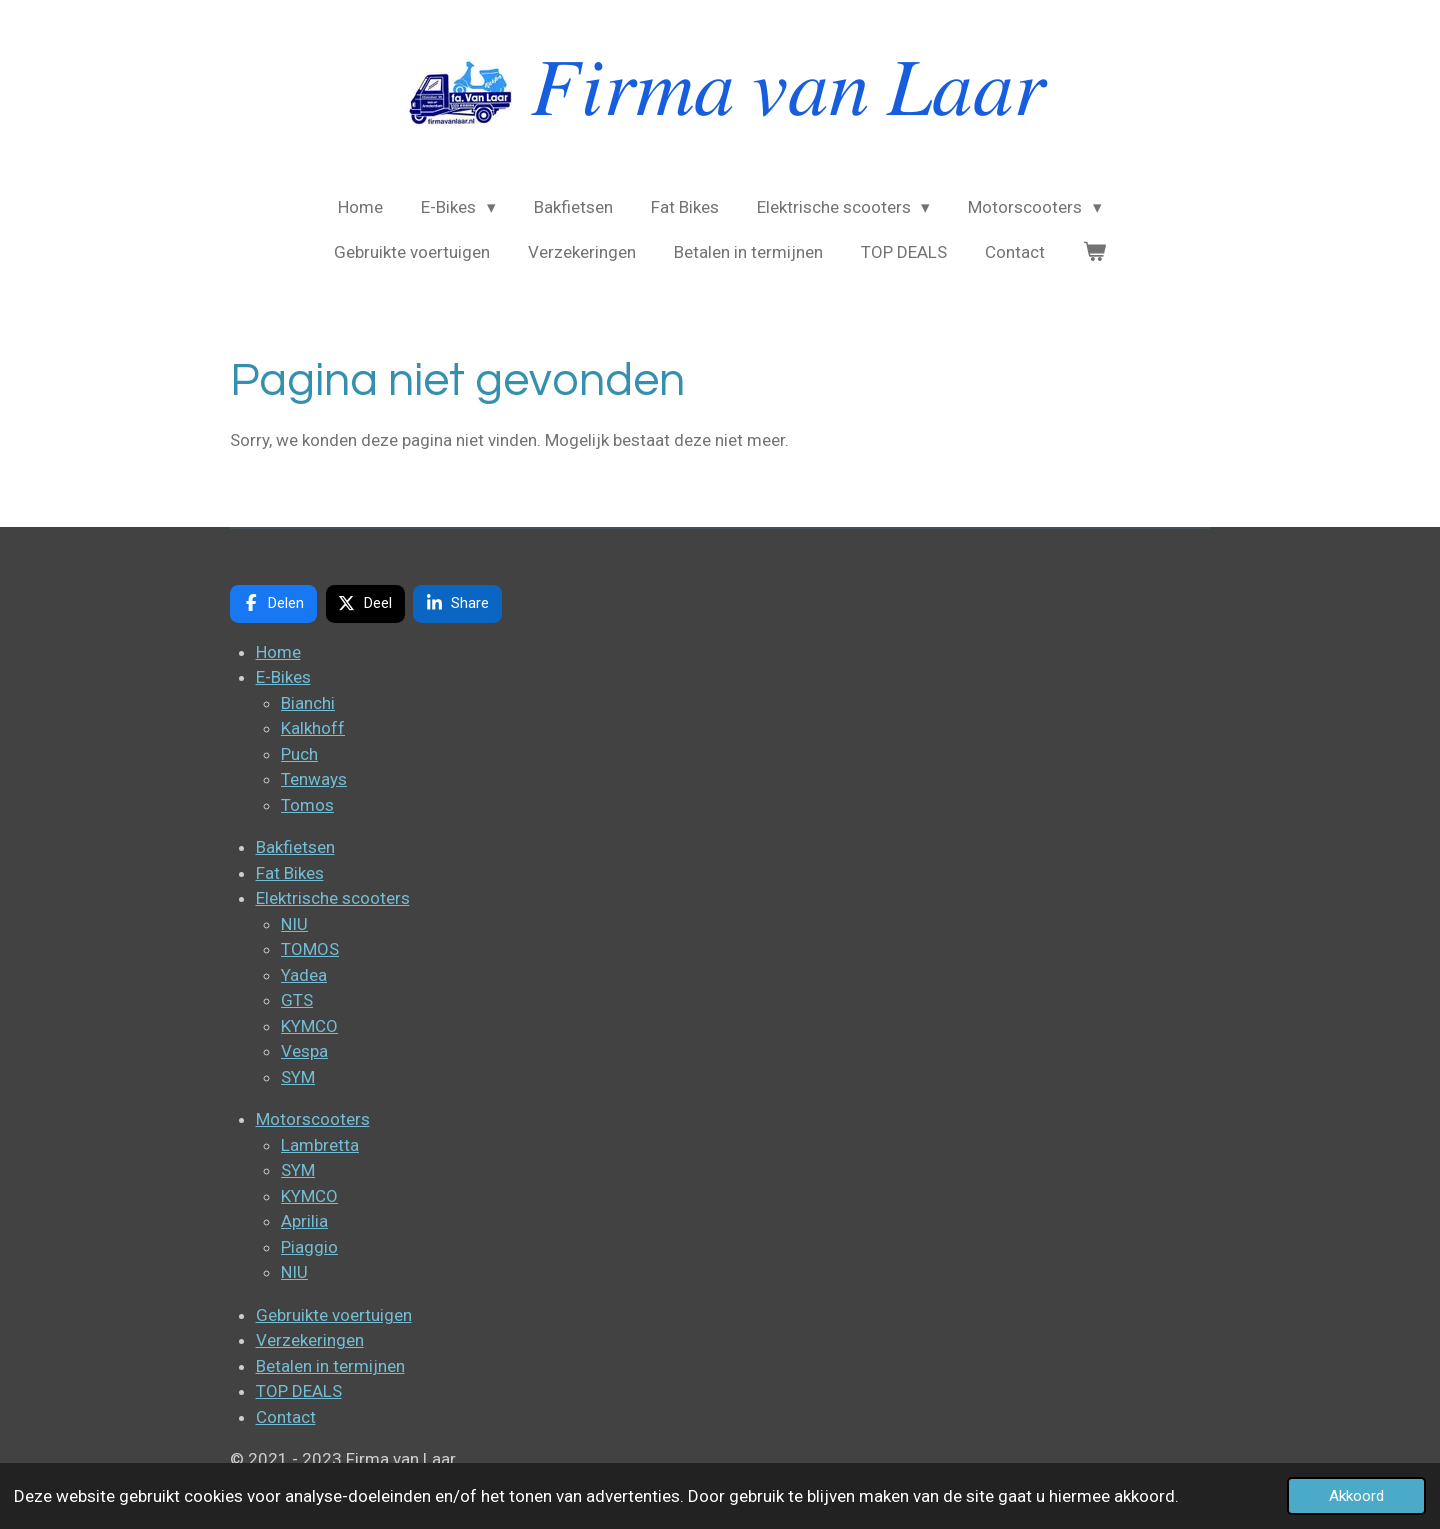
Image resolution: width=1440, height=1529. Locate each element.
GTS (297, 1000)
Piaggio (309, 1247)
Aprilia (304, 1221)
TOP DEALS (299, 1391)
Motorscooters (313, 1119)
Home (278, 652)
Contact (286, 1417)
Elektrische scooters (333, 898)
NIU (294, 924)
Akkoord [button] (1356, 1496)
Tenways (314, 779)
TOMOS (310, 949)
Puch (299, 754)
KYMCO (309, 1026)
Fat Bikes (290, 873)
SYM (298, 1077)
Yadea (304, 975)
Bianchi (308, 703)
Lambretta (320, 1145)
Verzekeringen (310, 1340)
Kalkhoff (313, 728)
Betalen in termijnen (330, 1366)
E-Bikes (283, 677)
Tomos (307, 805)
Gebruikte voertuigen (334, 1315)
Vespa (304, 1051)
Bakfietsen (295, 847)
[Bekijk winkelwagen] (1095, 253)
